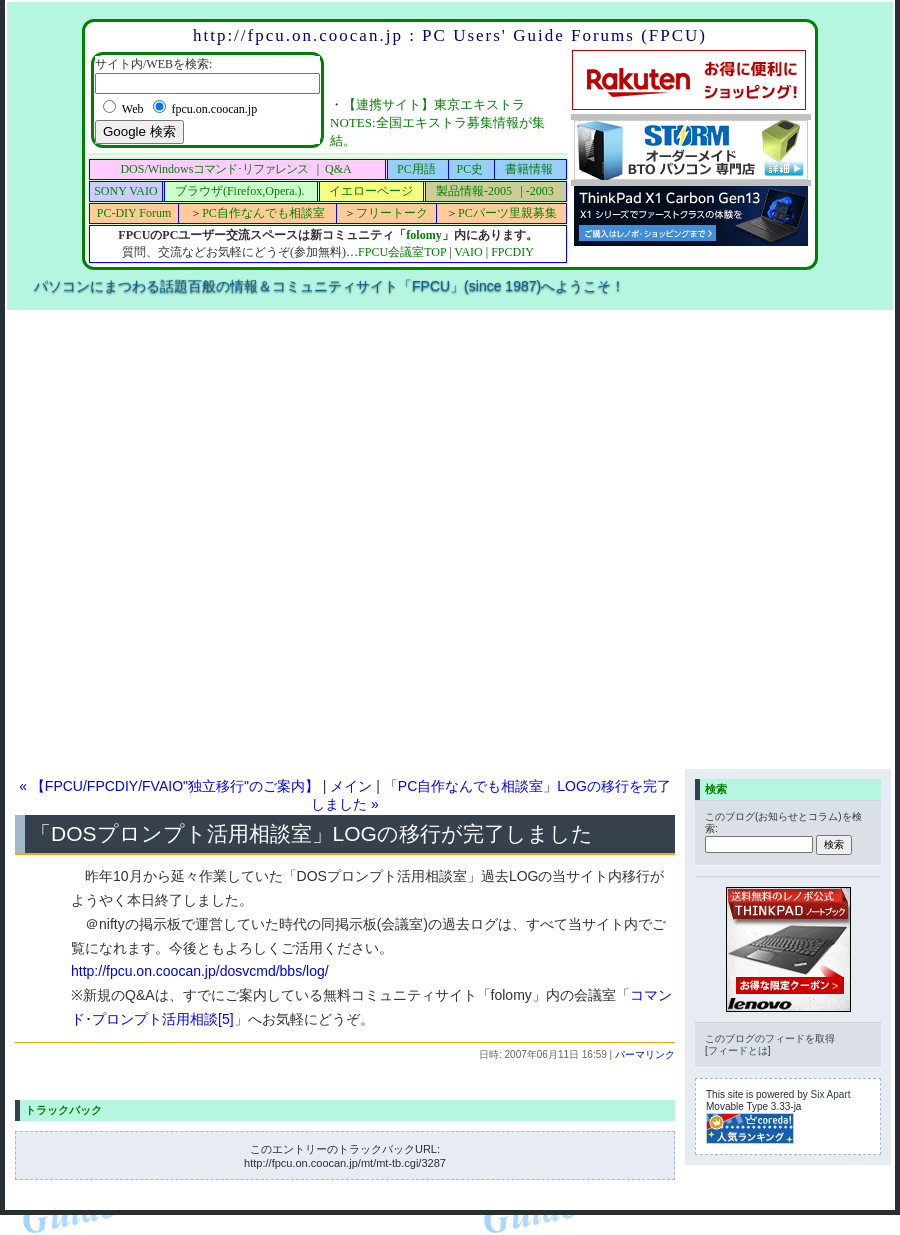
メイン (351, 786)
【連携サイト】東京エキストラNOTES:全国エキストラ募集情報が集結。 (437, 122)
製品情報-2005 (474, 191)
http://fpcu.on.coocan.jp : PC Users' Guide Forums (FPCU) (450, 35)
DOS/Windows (214, 169)
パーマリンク (645, 1054)
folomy (423, 235)
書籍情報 (529, 169)
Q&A (338, 169)
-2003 (540, 191)
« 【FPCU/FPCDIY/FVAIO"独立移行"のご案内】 (169, 786)
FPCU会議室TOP (402, 252)
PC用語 (416, 169)
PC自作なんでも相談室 (263, 213)
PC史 (470, 169)
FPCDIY (512, 252)
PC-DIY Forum (134, 213)
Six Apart (831, 1094)
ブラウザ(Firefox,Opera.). (240, 191)
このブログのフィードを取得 (770, 1038)
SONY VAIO (125, 191)
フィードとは (738, 1050)
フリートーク (392, 213)
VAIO (468, 252)
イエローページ (371, 191)
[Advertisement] (228, 538)
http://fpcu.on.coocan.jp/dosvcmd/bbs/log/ (200, 971)
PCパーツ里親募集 (507, 213)
